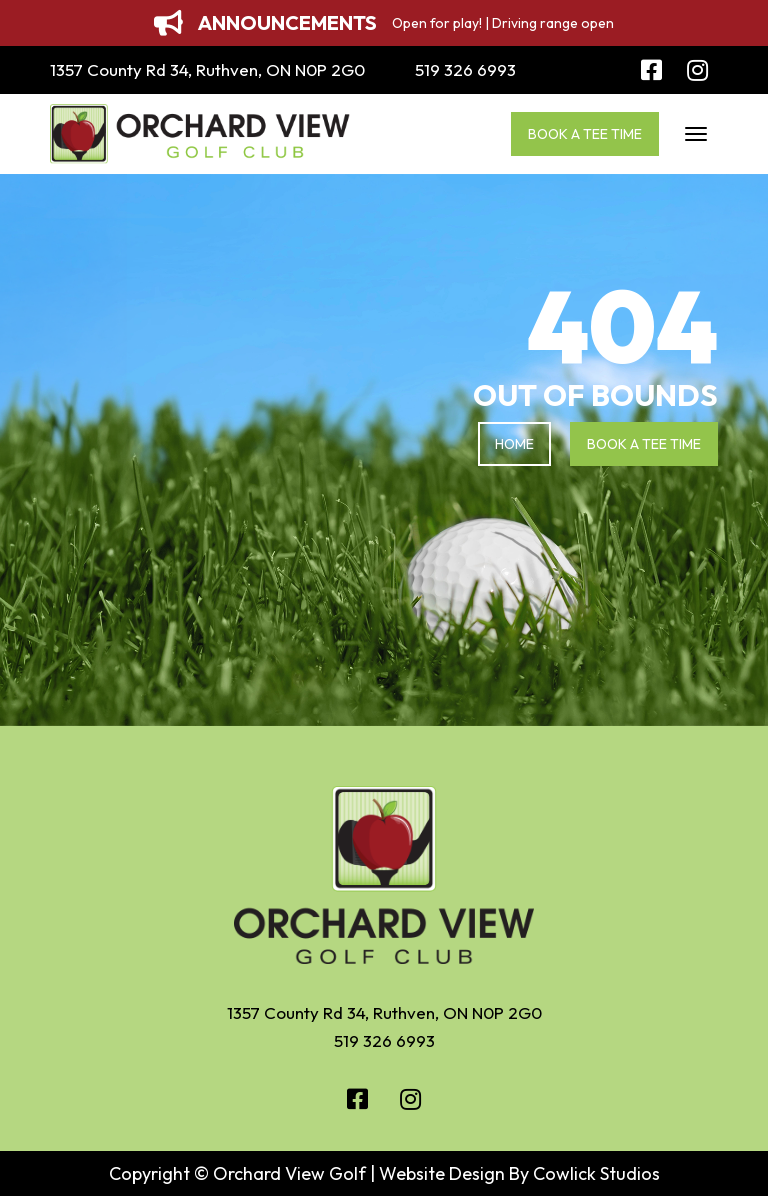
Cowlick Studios (596, 1173)
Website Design (442, 1173)
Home (514, 444)
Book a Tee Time (585, 134)
